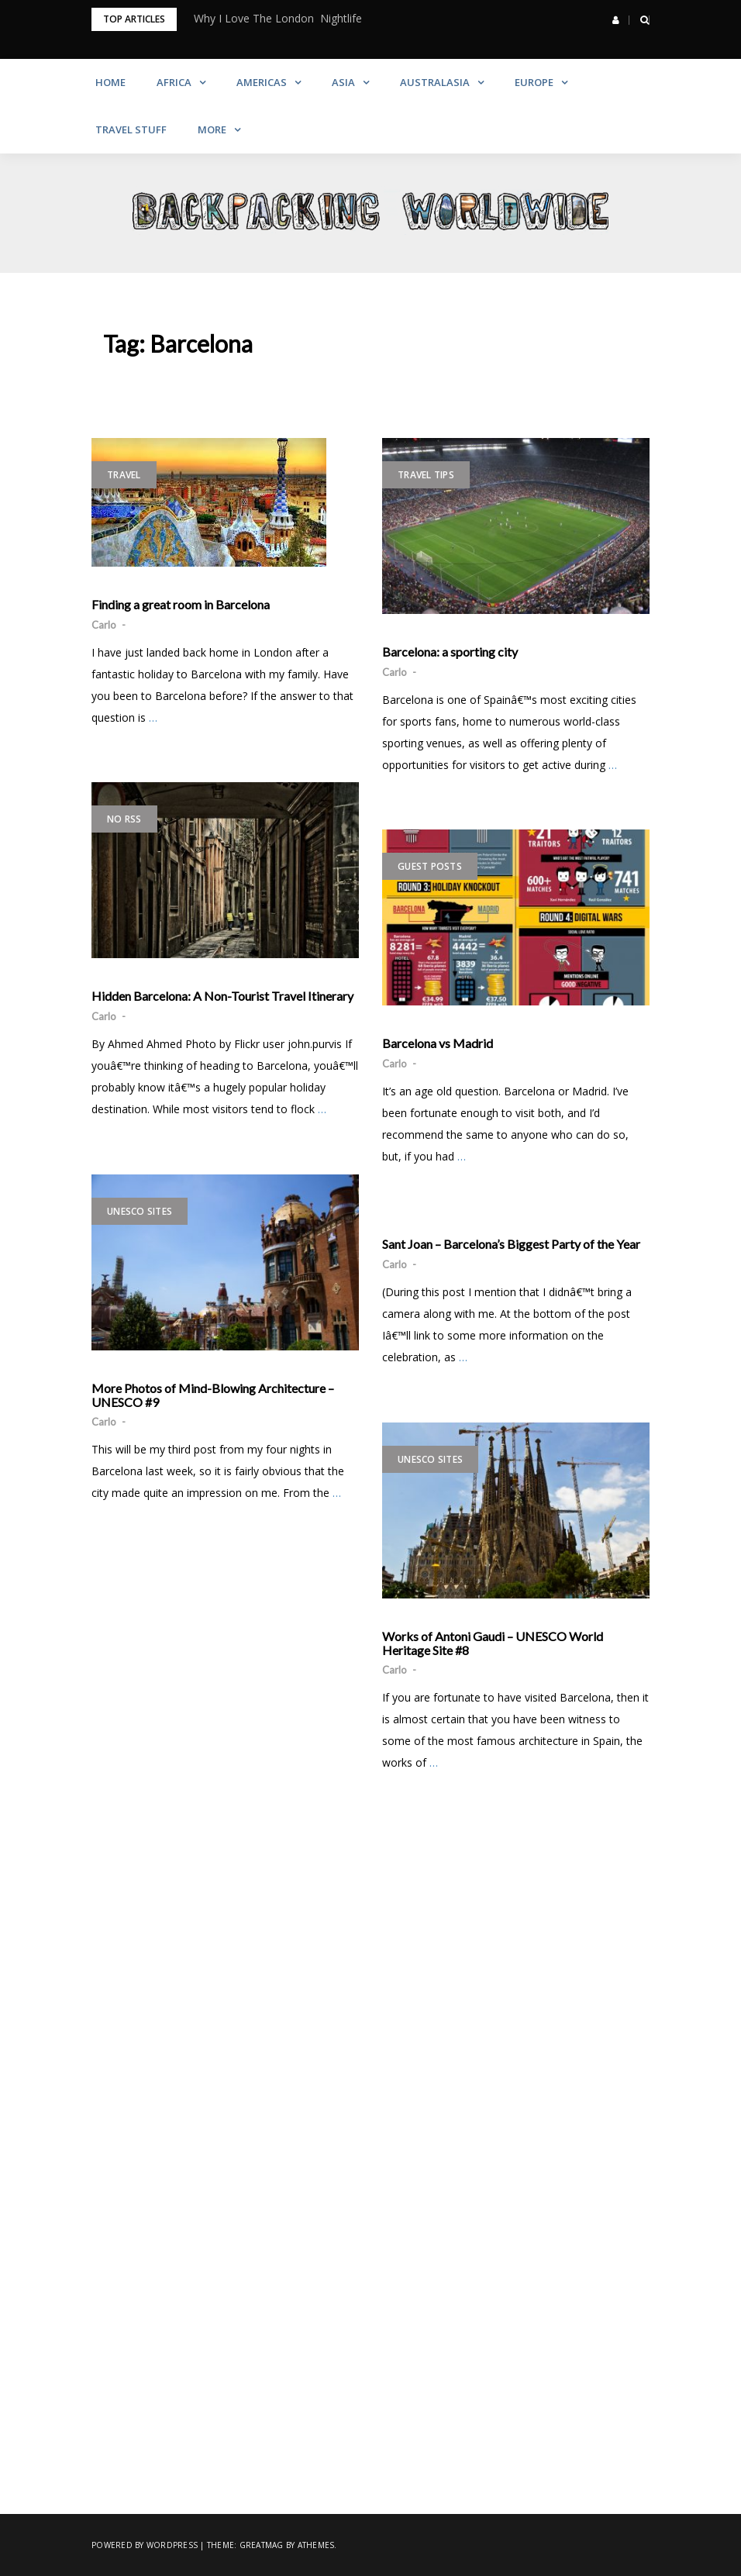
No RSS (124, 819)
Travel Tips (426, 474)
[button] (616, 20)
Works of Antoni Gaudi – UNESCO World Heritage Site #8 (492, 1643)
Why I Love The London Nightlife (278, 18)
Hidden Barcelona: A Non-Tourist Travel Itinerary (222, 996)
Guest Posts (430, 866)
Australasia (435, 82)
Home (110, 82)
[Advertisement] (370, 1995)
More (212, 129)
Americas (261, 82)
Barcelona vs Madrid (437, 1043)
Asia (343, 82)
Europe (534, 82)
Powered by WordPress (144, 2545)
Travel (124, 474)
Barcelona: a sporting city (450, 652)
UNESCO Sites (139, 1211)
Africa (174, 82)
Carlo (103, 625)
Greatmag (262, 2545)
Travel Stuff (131, 129)
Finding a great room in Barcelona (180, 605)
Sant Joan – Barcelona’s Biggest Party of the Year (511, 1244)
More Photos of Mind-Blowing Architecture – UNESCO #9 (212, 1395)
